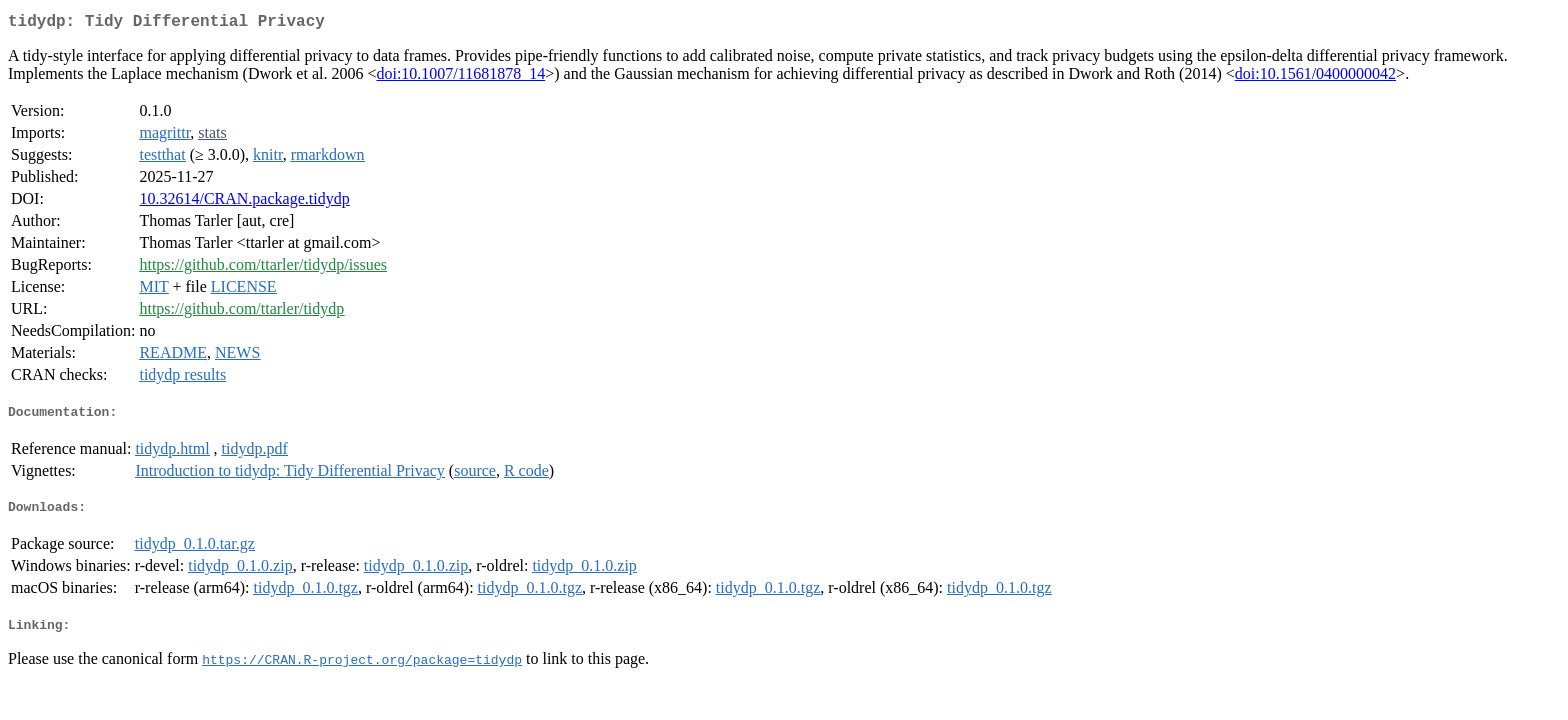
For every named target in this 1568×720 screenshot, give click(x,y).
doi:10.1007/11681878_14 (460, 77)
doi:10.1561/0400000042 (1315, 77)
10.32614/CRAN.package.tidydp (244, 202)
